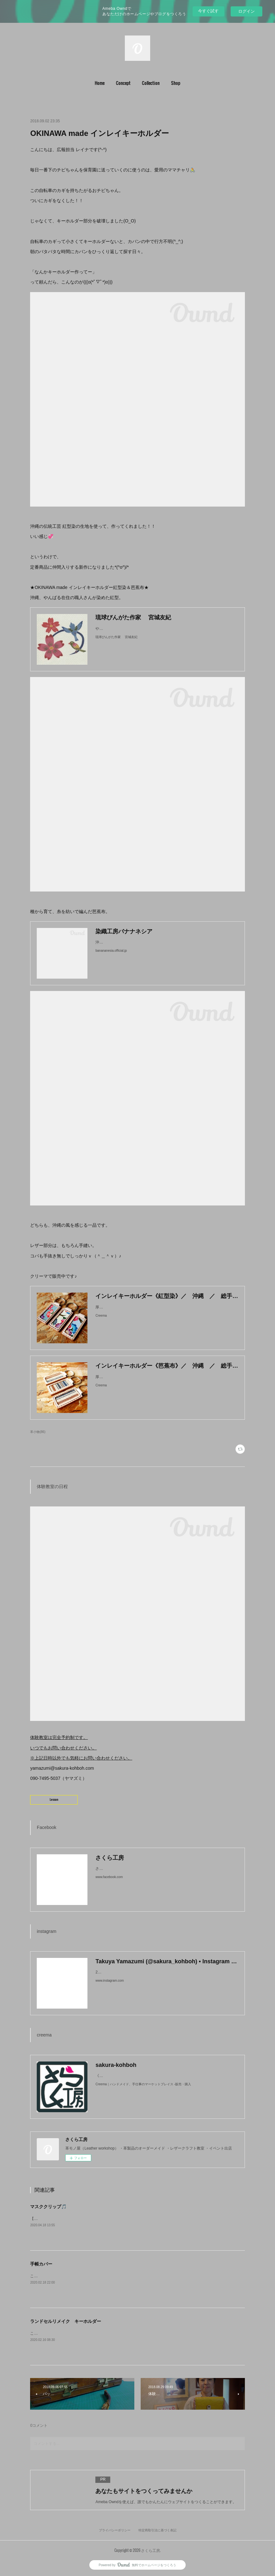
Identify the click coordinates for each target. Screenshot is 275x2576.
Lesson (54, 1799)
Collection (151, 83)
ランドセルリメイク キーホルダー (65, 2321)
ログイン (246, 11)
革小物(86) (37, 1432)
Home (100, 83)
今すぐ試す (208, 11)
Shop (175, 83)
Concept (123, 83)
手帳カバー (41, 2263)
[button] (100, 83)
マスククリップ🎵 (48, 2206)
